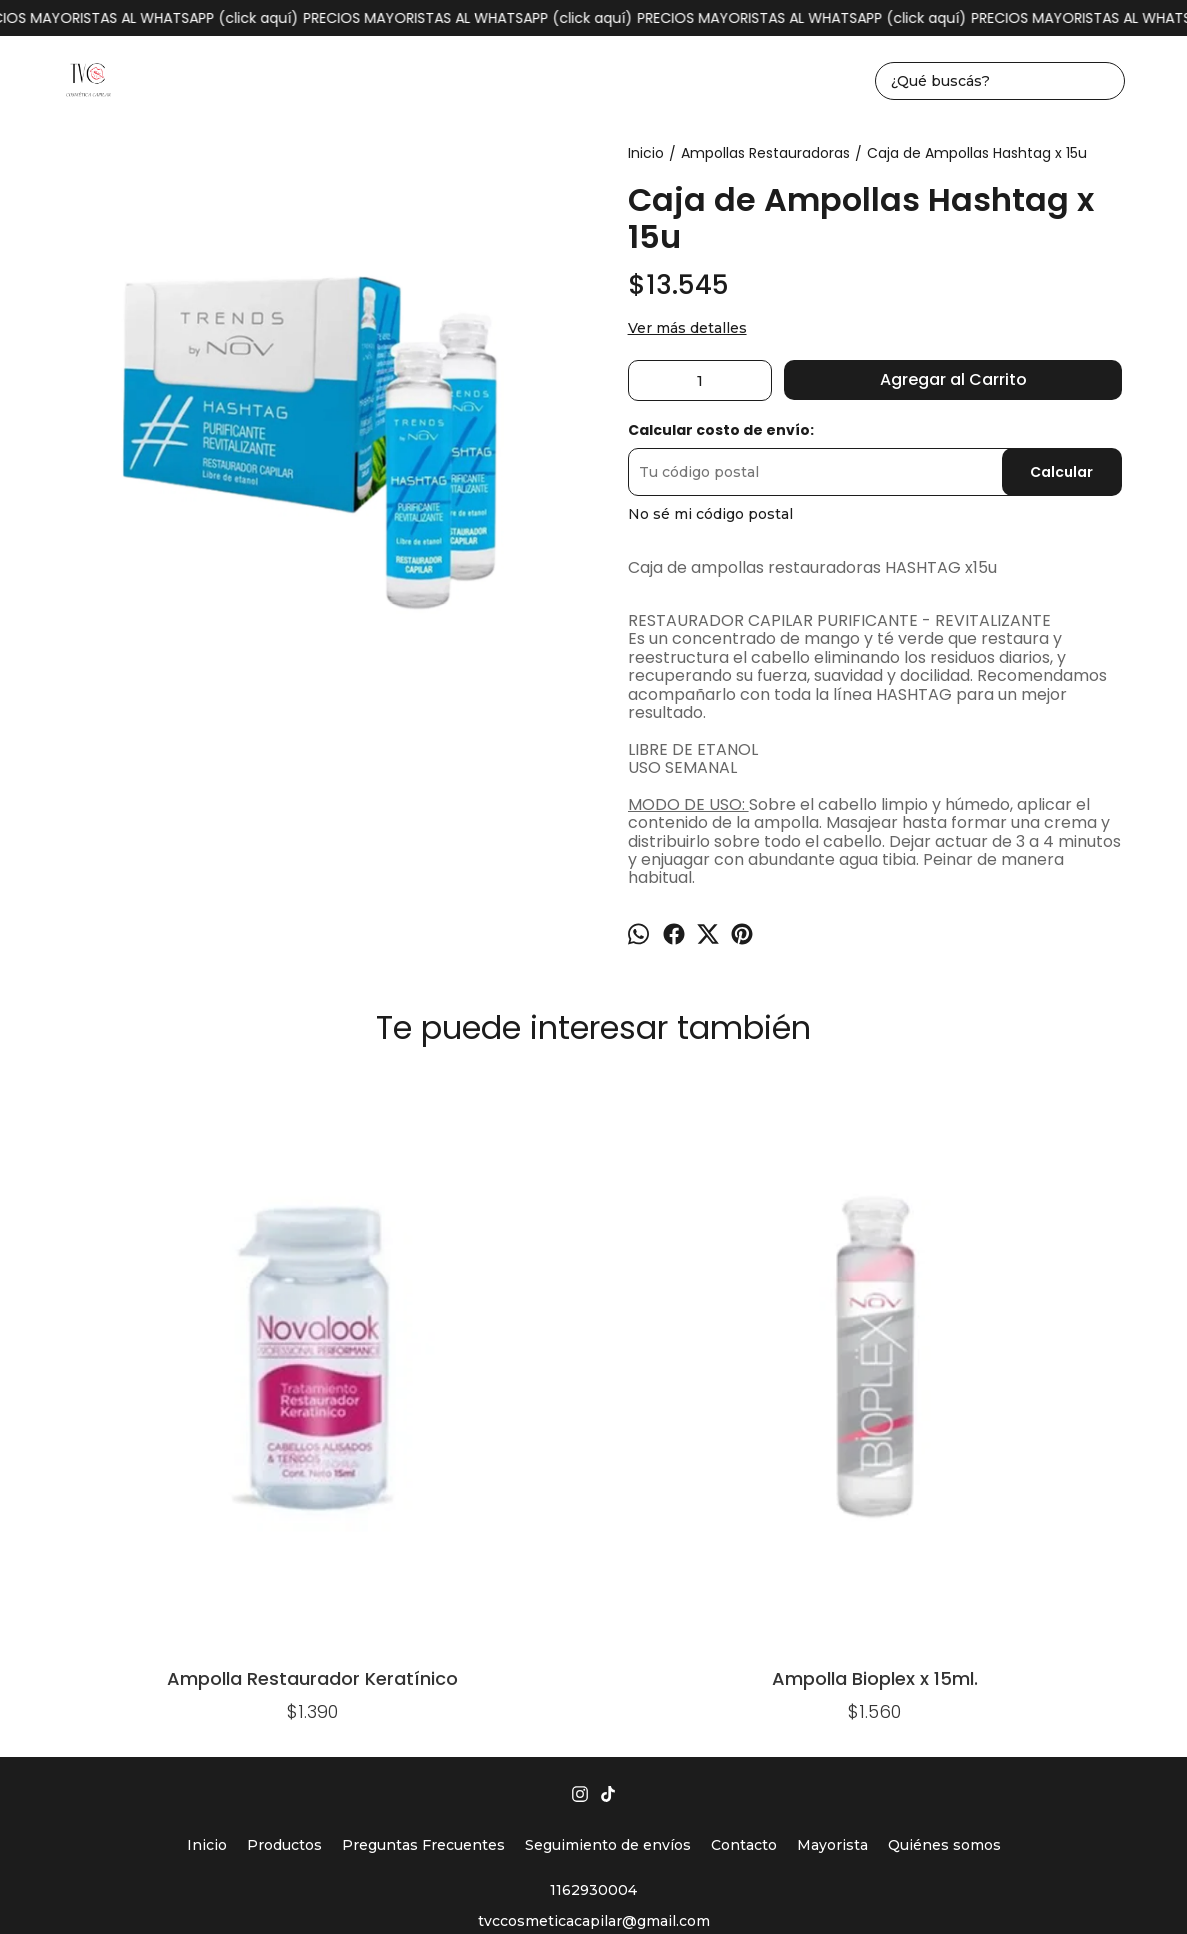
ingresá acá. (820, 1886)
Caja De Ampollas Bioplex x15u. (1043, 1131)
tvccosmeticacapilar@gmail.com (594, 1593)
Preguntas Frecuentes (423, 1517)
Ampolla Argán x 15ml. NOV (593, 1131)
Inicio (207, 1517)
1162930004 (593, 1562)
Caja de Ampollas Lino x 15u (819, 1131)
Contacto (744, 1517)
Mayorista (832, 1517)
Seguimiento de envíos (608, 1517)
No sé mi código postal (710, 514)
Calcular (1061, 472)
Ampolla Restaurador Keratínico (143, 1346)
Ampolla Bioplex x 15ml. (368, 1346)
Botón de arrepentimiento (925, 1886)
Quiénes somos (944, 1517)
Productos (284, 1517)
